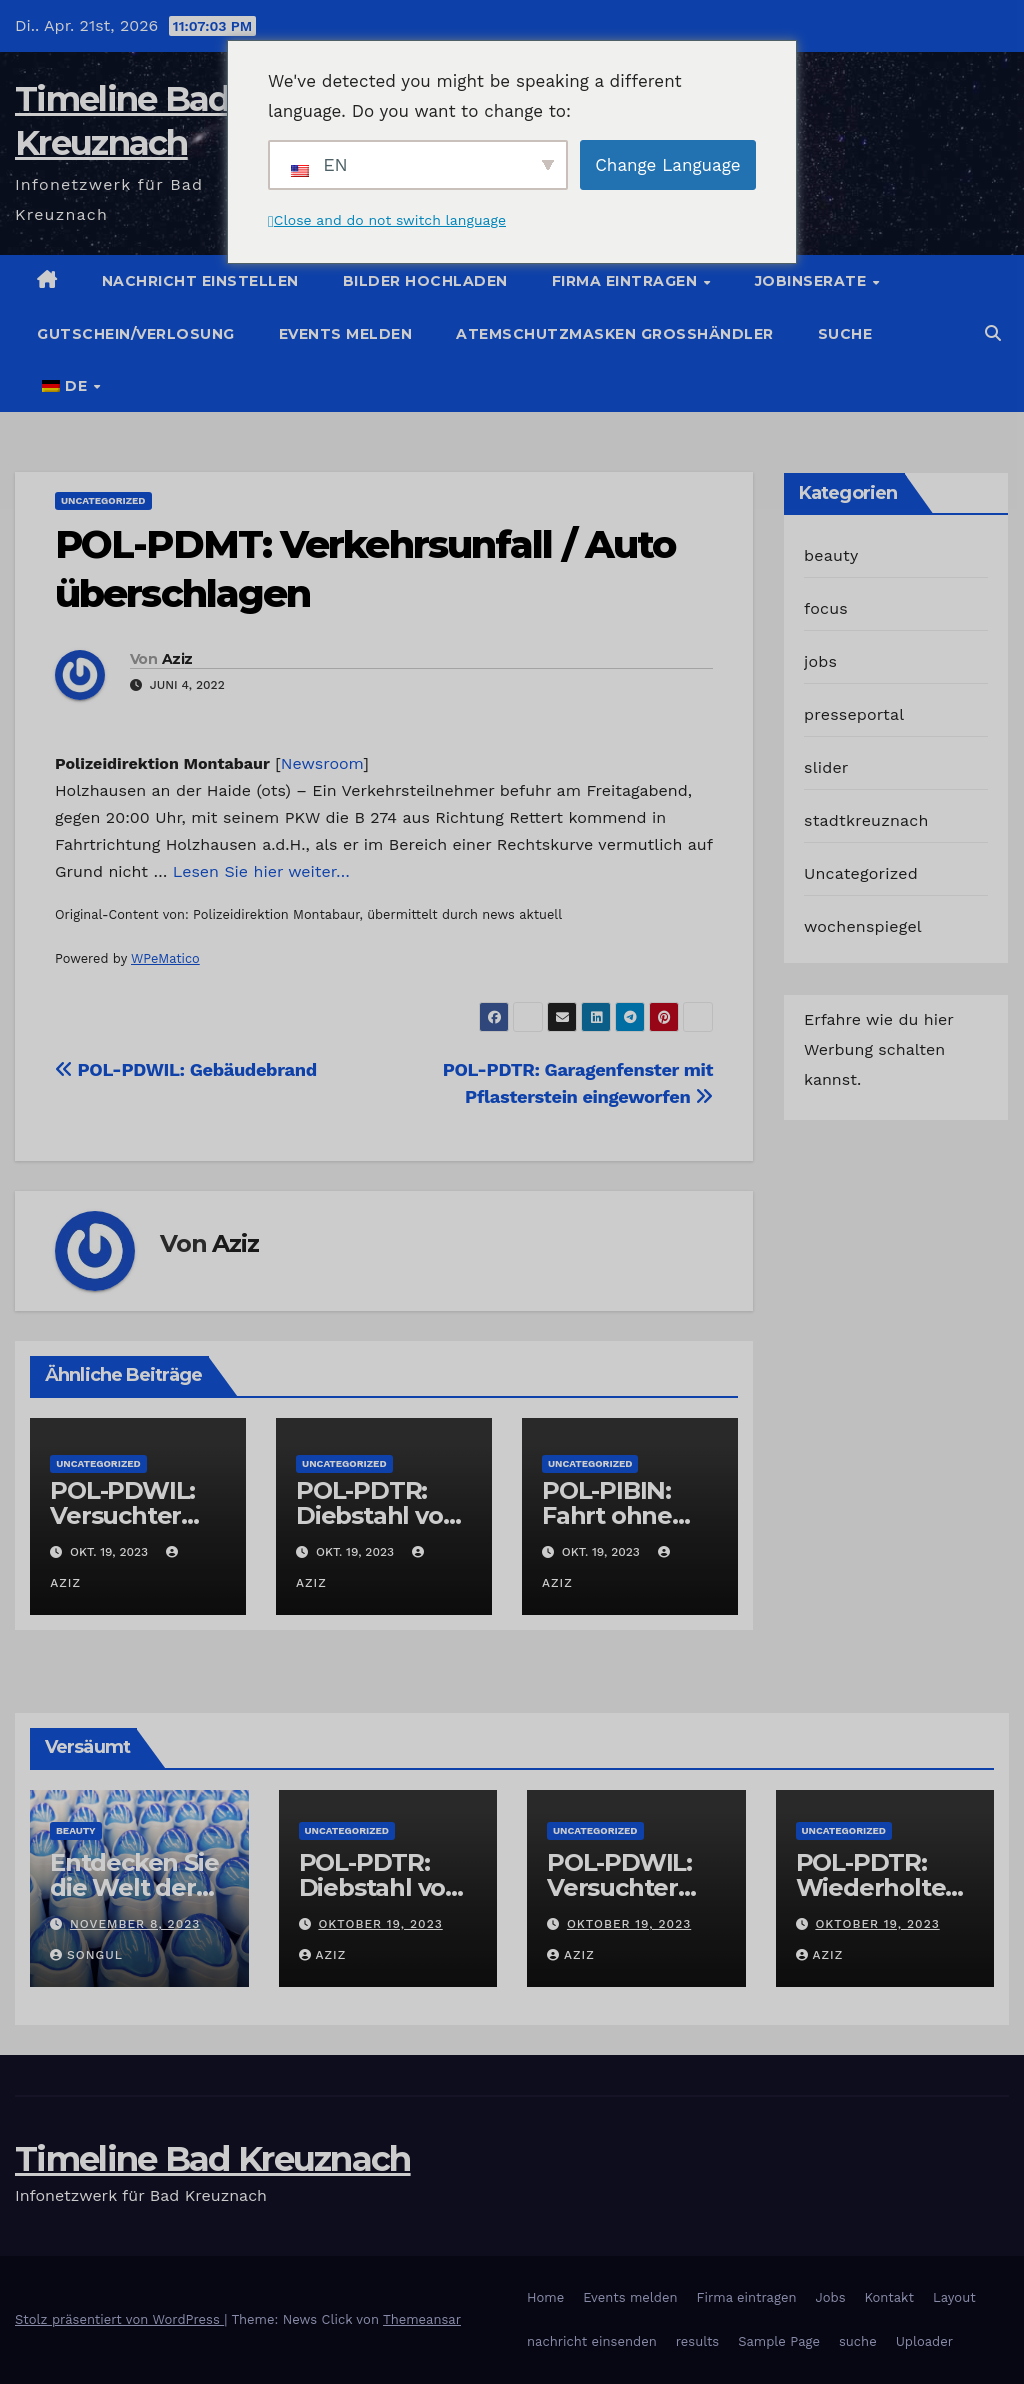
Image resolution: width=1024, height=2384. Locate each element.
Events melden (346, 334)
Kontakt (889, 2297)
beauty (831, 555)
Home (545, 2297)
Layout (954, 2297)
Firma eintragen (627, 281)
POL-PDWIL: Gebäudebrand (186, 1069)
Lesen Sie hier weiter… (261, 871)
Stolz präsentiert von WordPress (119, 2319)
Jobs (830, 2297)
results (698, 2341)
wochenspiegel (863, 926)
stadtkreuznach (866, 820)
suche (845, 334)
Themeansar (422, 2319)
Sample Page (779, 2341)
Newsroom (322, 763)
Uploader (924, 2341)
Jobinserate (813, 281)
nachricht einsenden (592, 2341)
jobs (820, 661)
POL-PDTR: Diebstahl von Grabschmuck (378, 1515)
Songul (86, 1955)
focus (826, 608)
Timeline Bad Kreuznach (213, 2159)
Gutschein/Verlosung (136, 334)
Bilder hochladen (425, 281)
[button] (993, 333)
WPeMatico (165, 958)
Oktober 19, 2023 (380, 1924)
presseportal (854, 714)
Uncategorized (103, 500)
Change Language (667, 165)
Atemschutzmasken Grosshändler (615, 334)
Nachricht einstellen (200, 281)
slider (826, 767)
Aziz (177, 659)
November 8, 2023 (135, 1924)
